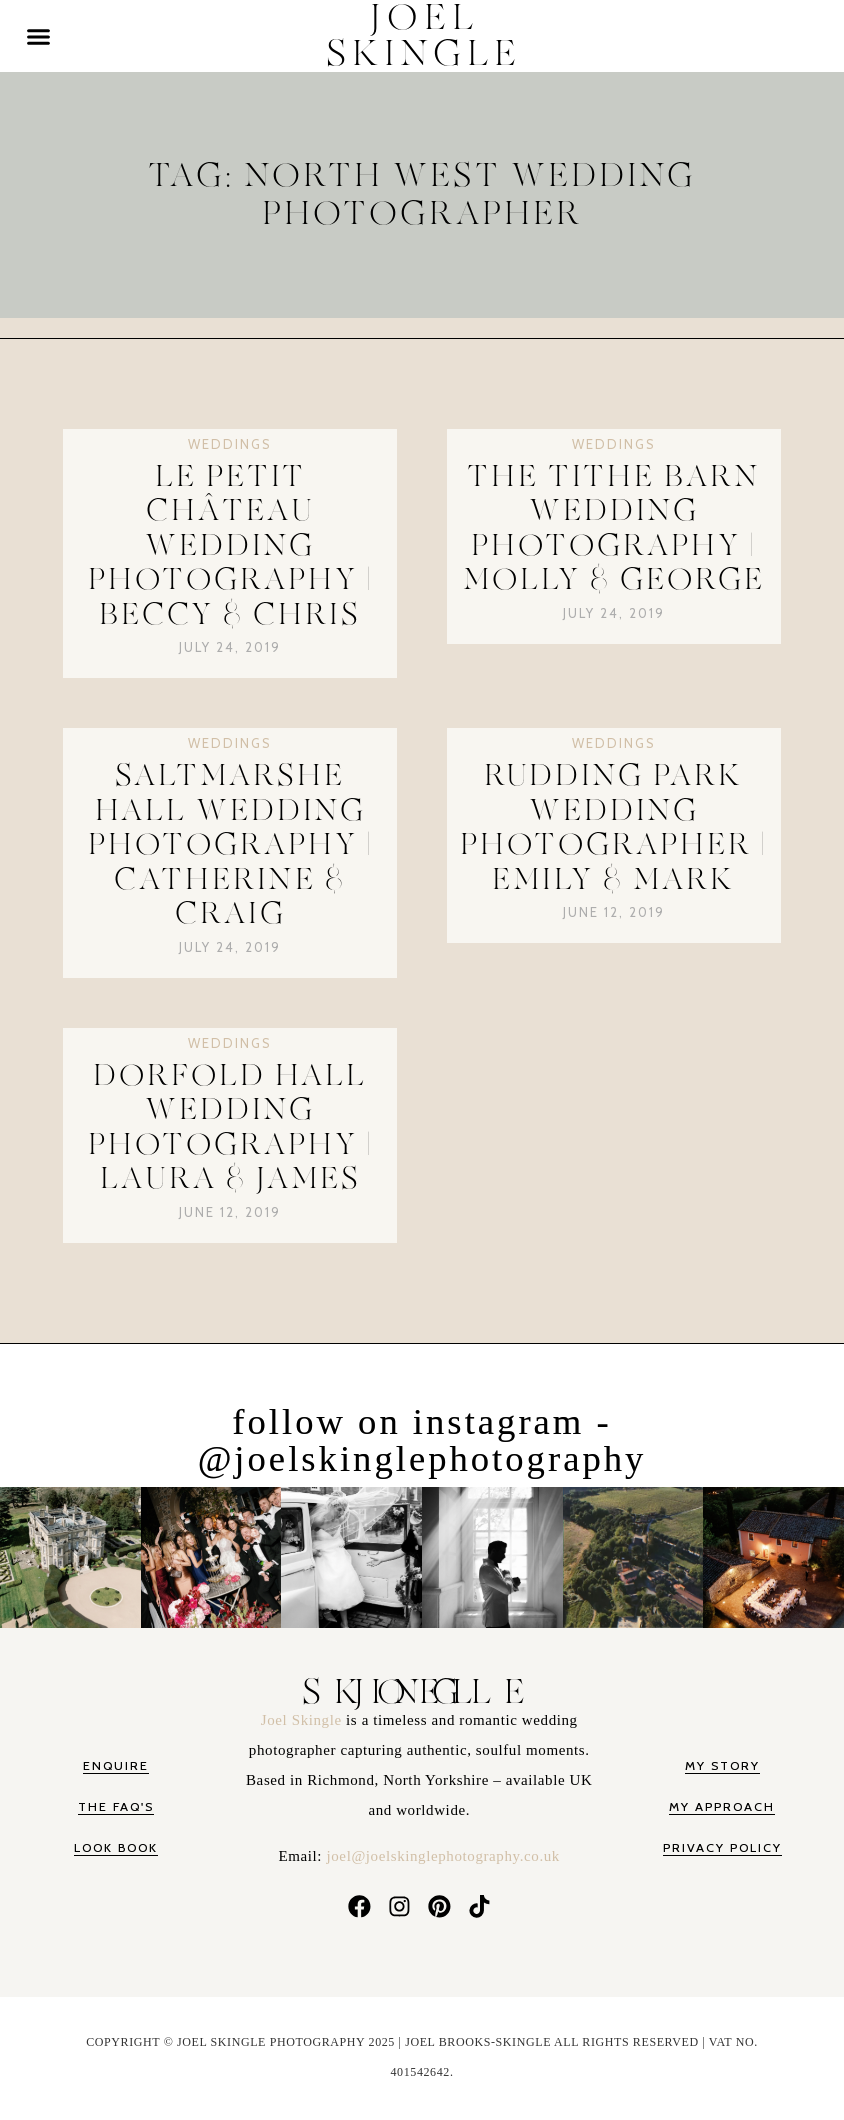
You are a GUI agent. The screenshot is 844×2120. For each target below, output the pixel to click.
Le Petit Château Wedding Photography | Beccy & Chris (230, 546)
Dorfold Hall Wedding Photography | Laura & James (230, 1128)
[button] (39, 36)
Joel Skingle (303, 1723)
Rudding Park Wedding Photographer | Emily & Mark (613, 828)
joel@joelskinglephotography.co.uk (443, 1859)
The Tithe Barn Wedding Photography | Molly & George (614, 529)
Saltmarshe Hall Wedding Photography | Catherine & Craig (230, 845)
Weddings (230, 444)
